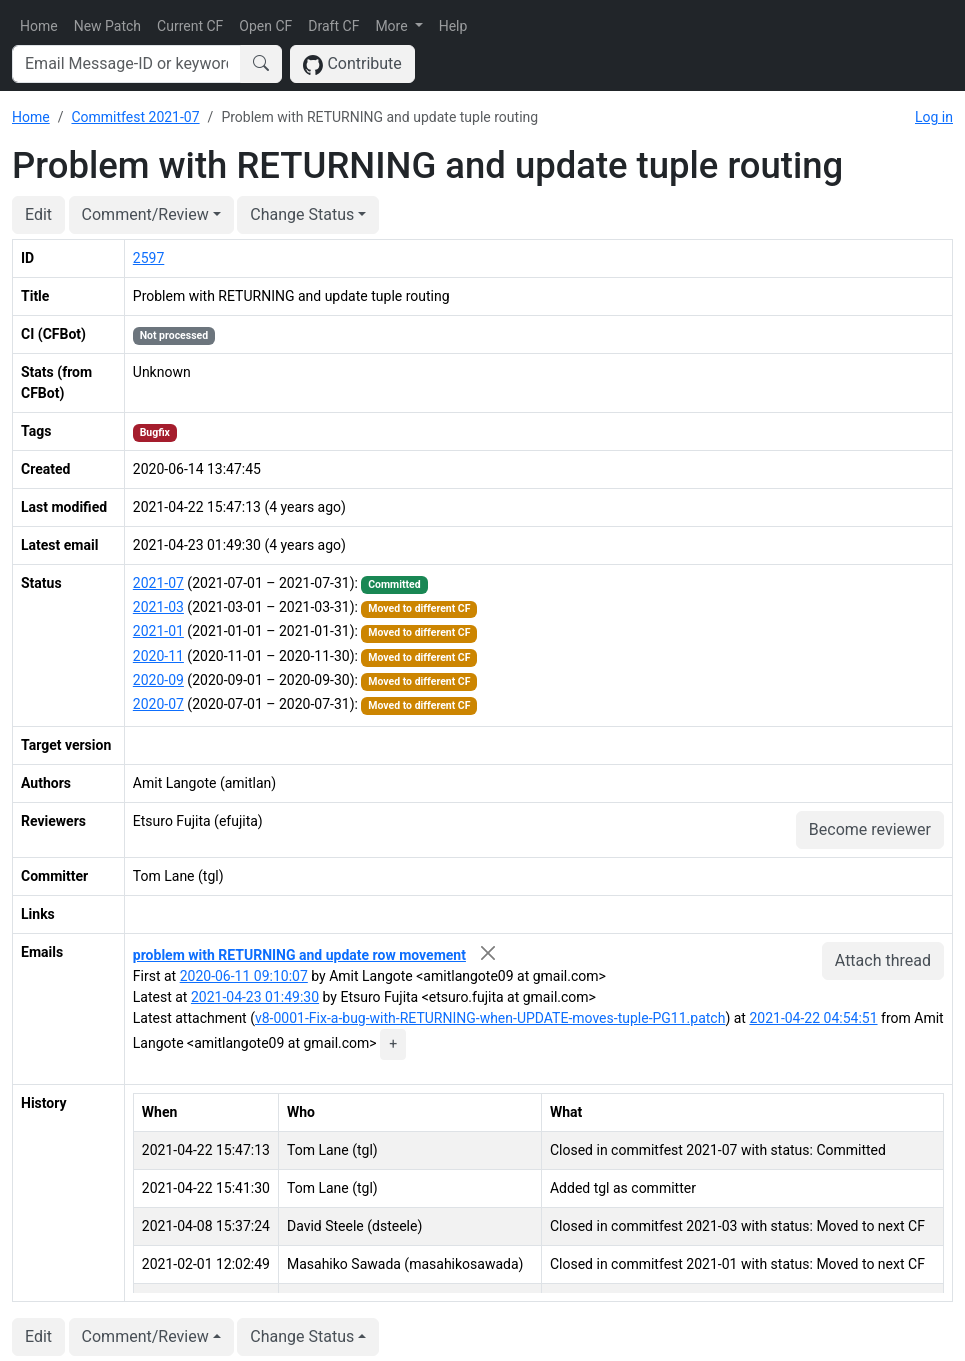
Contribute (352, 64)
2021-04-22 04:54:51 (813, 1018)
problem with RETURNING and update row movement (299, 955)
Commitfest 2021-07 (135, 117)
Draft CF (333, 26)
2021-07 (158, 583)
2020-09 (158, 680)
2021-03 (158, 607)
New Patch (107, 26)
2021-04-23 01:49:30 (255, 997)
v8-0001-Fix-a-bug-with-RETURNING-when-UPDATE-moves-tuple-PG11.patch (490, 1018)
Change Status (302, 214)
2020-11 (158, 656)
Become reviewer (870, 829)
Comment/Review (145, 214)
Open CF (265, 26)
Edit (38, 214)
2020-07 (158, 704)
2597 (148, 258)
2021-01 (158, 631)
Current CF (190, 26)
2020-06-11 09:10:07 (244, 976)
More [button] (393, 26)
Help (453, 26)
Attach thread (883, 960)
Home (39, 26)
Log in (934, 117)
